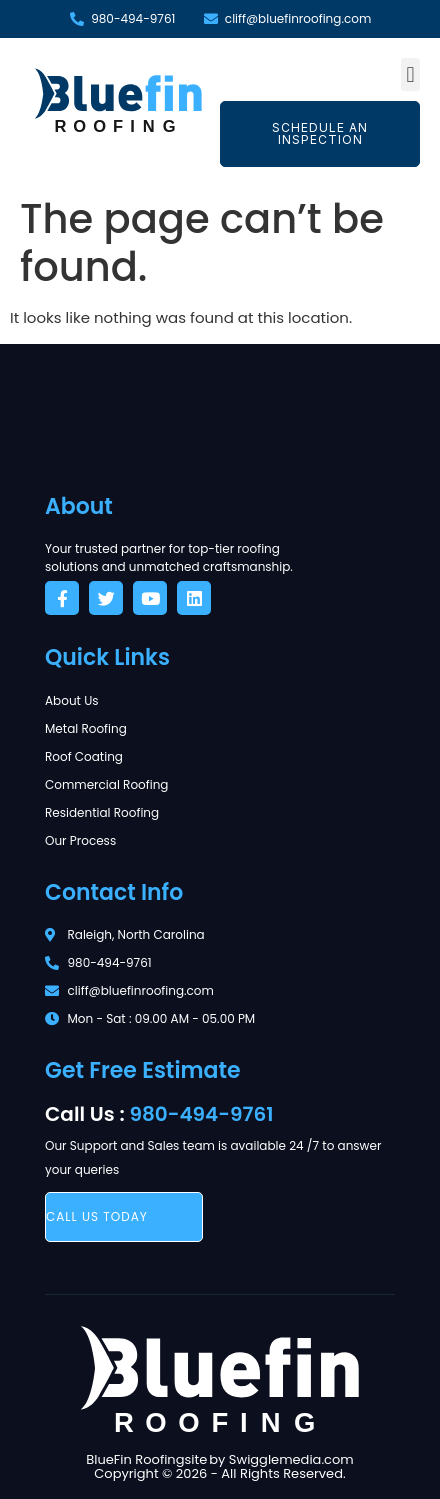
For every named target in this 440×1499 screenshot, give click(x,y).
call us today (97, 1216)
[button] (410, 74)
